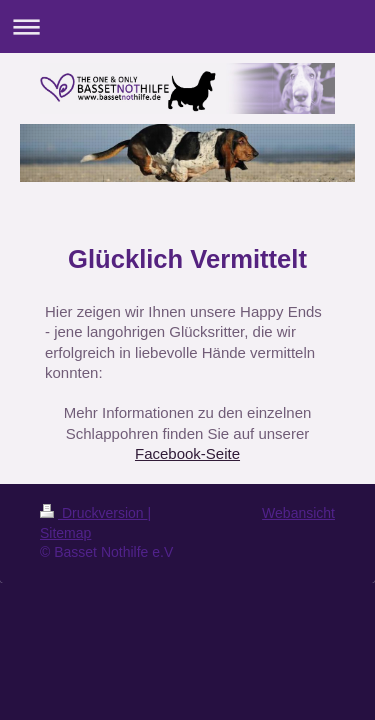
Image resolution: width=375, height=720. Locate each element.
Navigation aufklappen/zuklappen (187, 26)
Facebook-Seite (187, 453)
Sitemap (65, 533)
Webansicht (298, 513)
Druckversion (93, 513)
